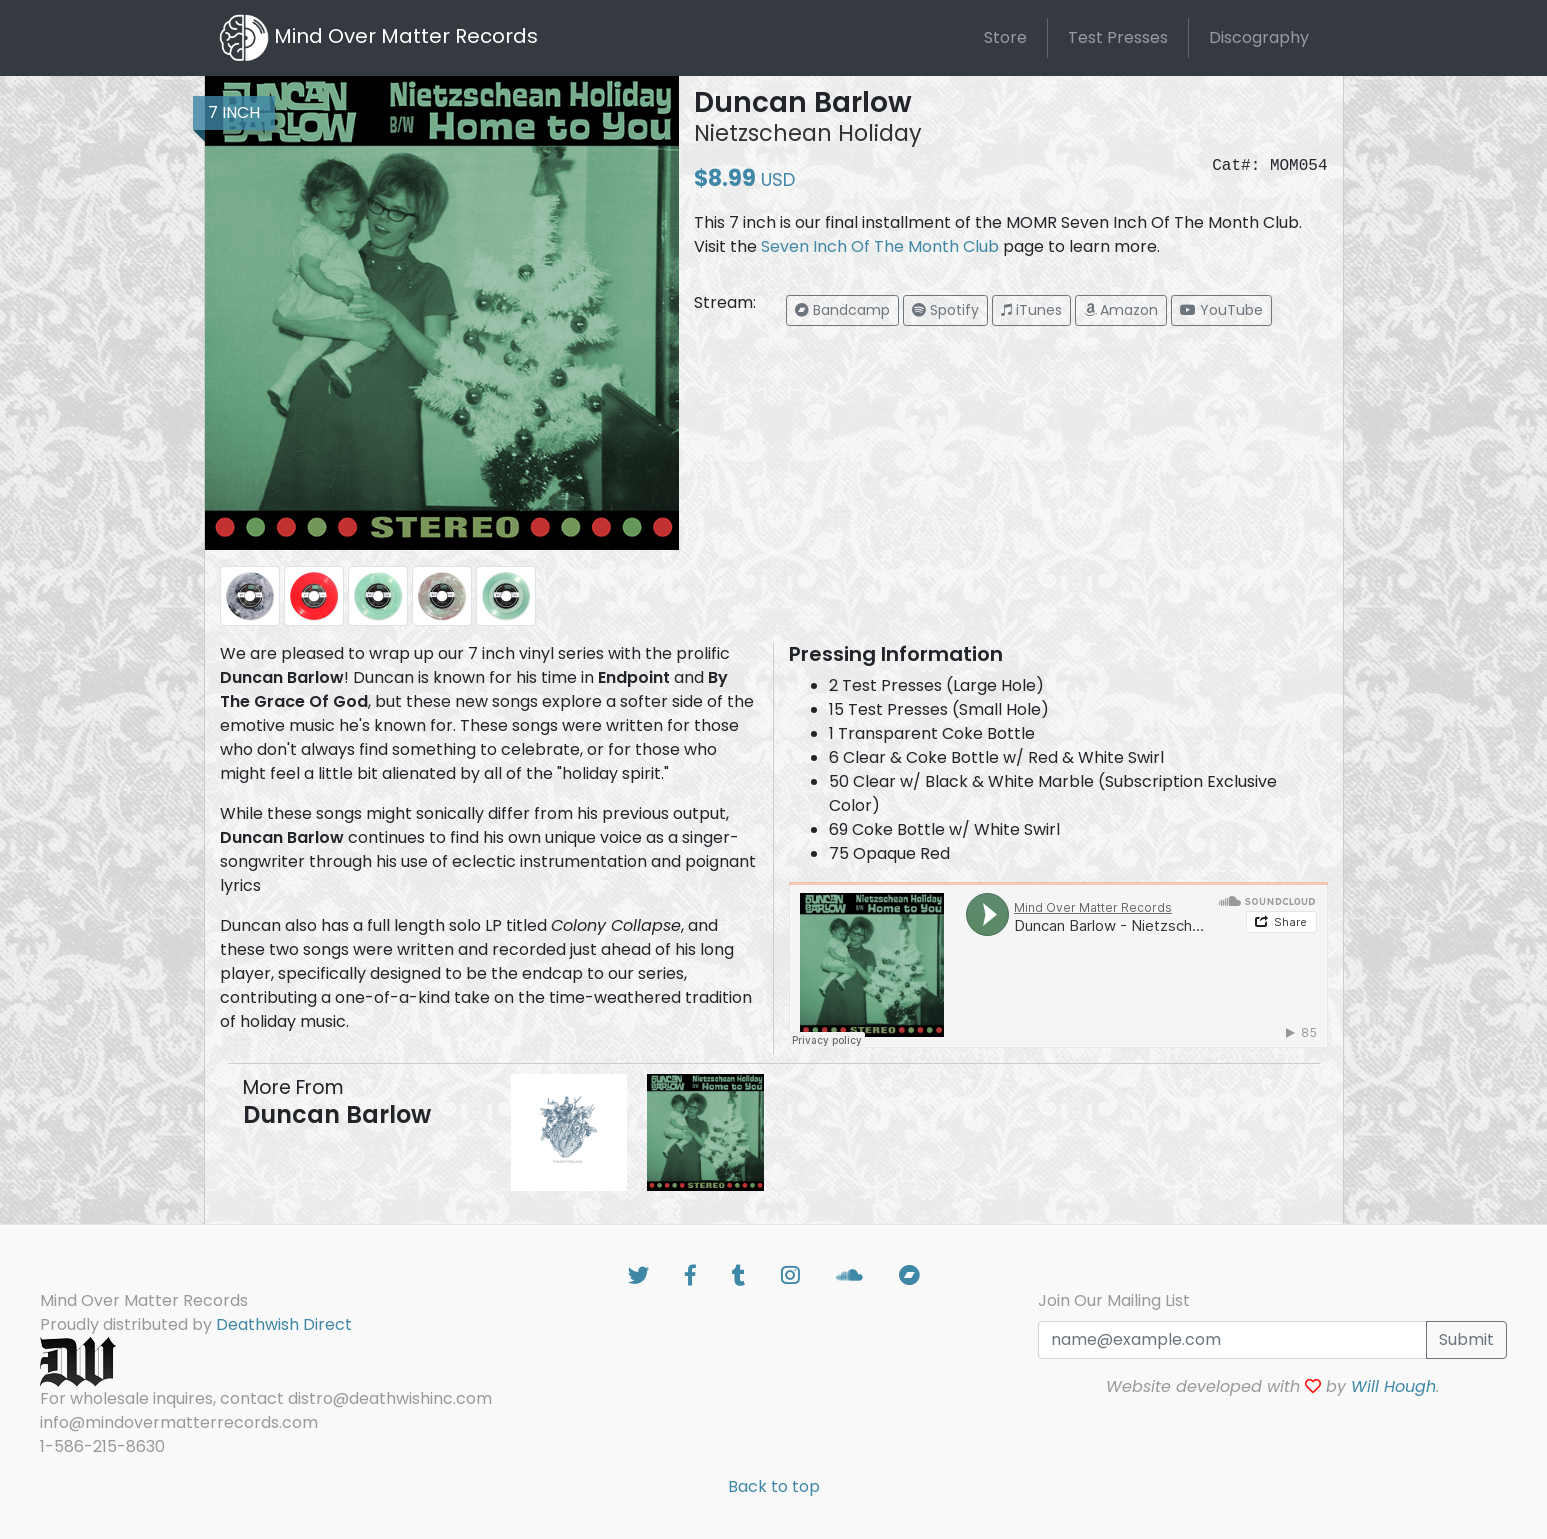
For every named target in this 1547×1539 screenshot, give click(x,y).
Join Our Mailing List (1114, 1300)
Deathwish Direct (284, 1324)
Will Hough (1393, 1386)
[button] (842, 310)
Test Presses (1118, 37)
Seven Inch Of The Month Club (880, 246)
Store (1005, 37)
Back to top (774, 1486)
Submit (1466, 1339)
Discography (1259, 37)
